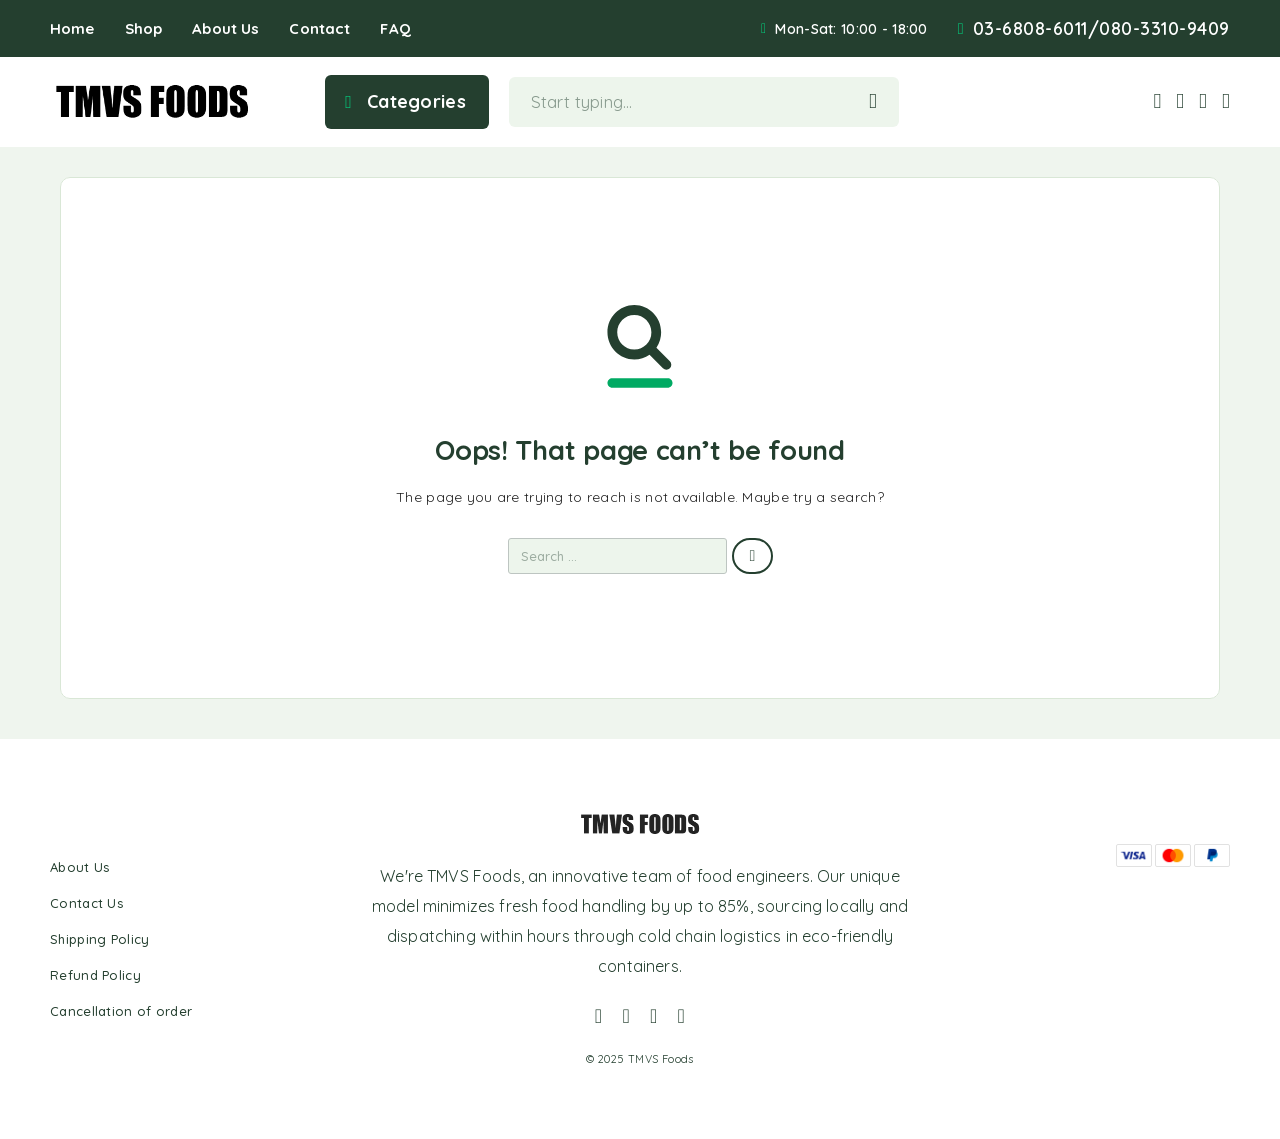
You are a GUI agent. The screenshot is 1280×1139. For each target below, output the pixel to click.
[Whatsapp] (654, 1016)
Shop (144, 28)
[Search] (1157, 101)
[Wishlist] (1203, 100)
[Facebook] (599, 1016)
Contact (319, 28)
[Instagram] (626, 1016)
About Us (225, 28)
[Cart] (1226, 100)
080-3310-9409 (1164, 29)
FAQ (395, 28)
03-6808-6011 (1030, 29)
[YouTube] (682, 1016)
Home (72, 28)
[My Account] (1180, 101)
